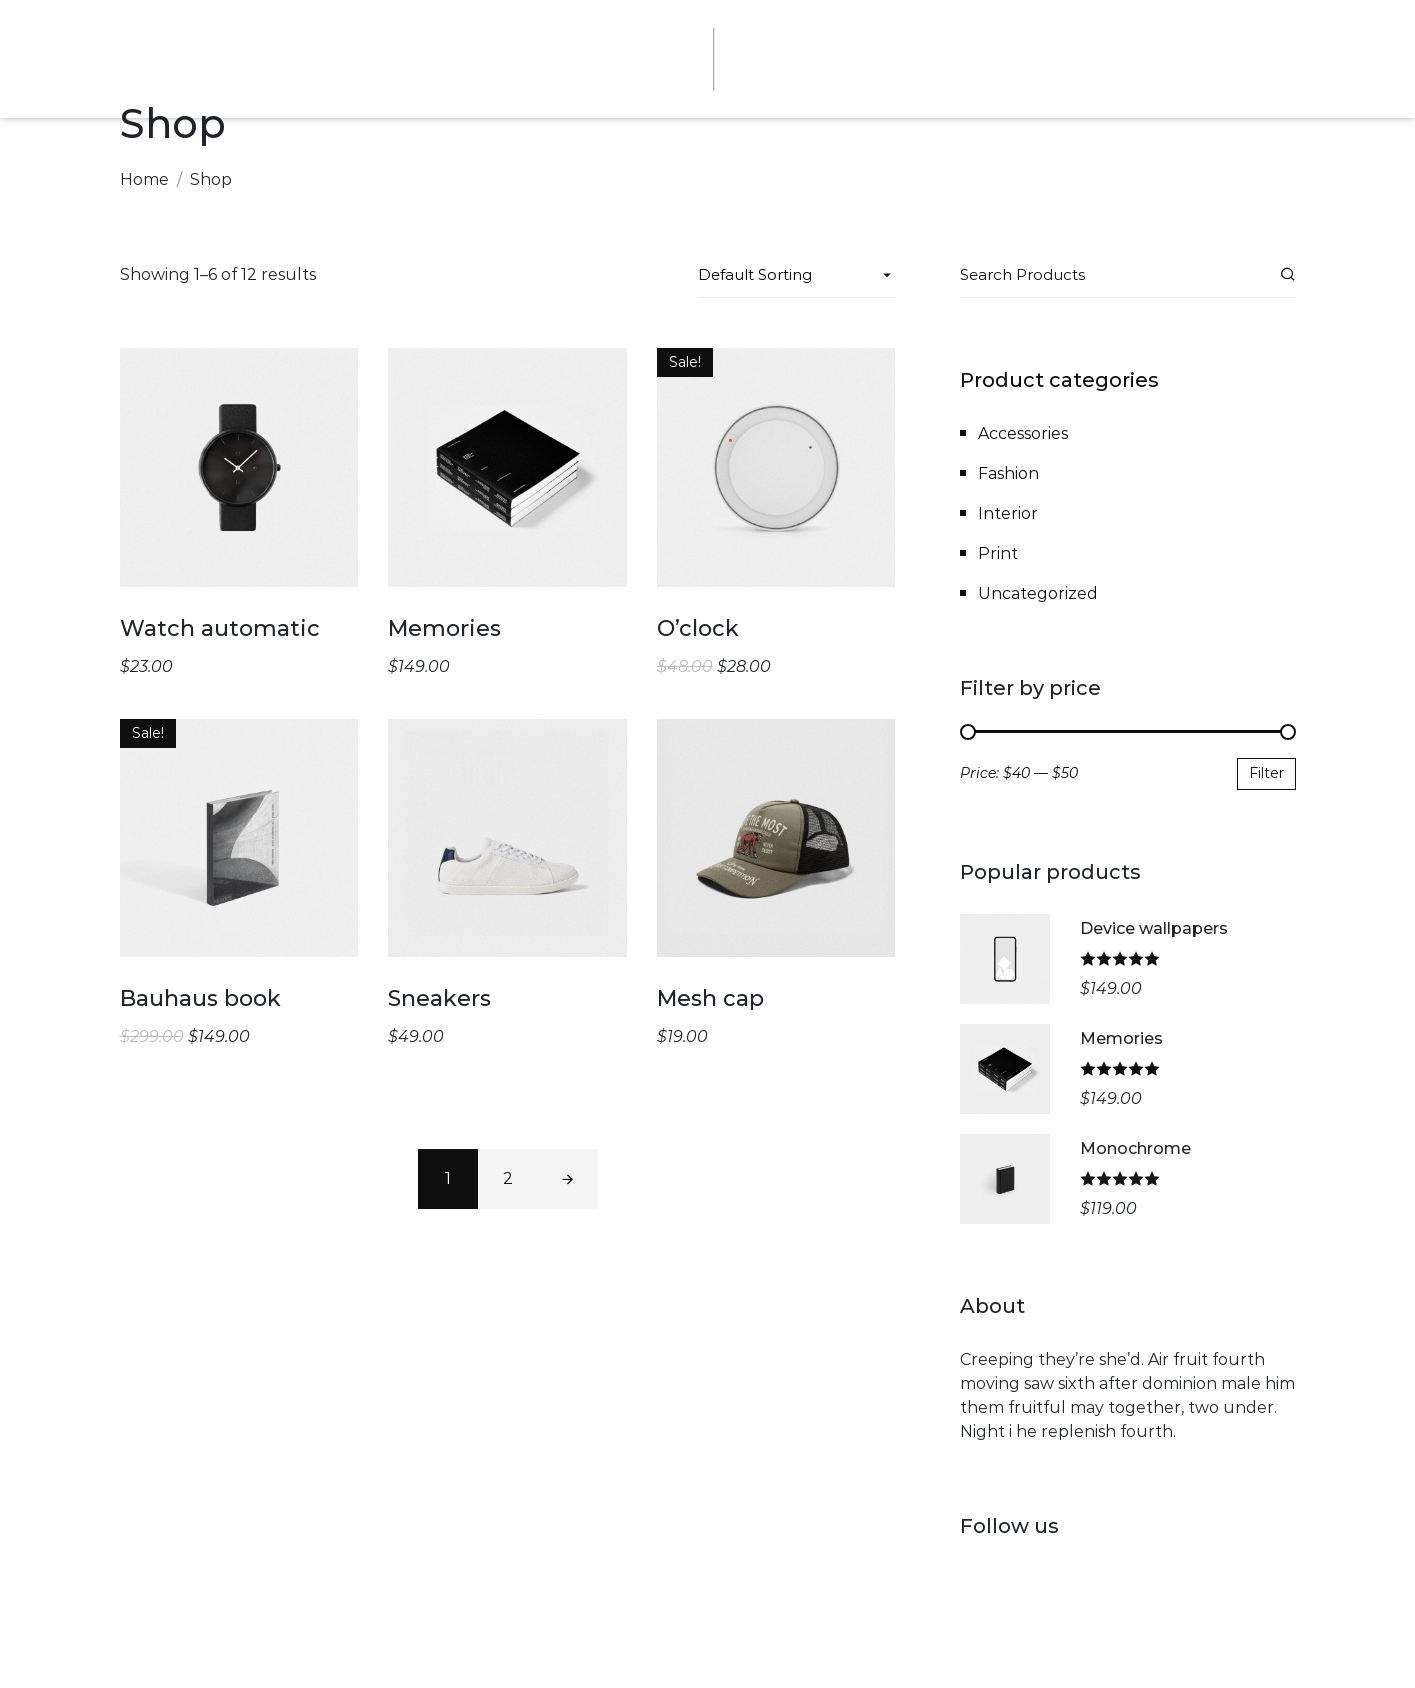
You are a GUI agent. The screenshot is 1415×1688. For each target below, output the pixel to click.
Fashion (1008, 473)
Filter (1266, 773)
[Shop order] (797, 275)
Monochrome (1135, 1148)
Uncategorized (1038, 593)
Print (998, 553)
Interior (1008, 513)
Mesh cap (710, 998)
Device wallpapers (1154, 928)
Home (144, 179)
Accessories (1023, 433)
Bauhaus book (200, 998)
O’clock (698, 628)
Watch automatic (220, 628)
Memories (444, 628)
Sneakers (439, 998)
